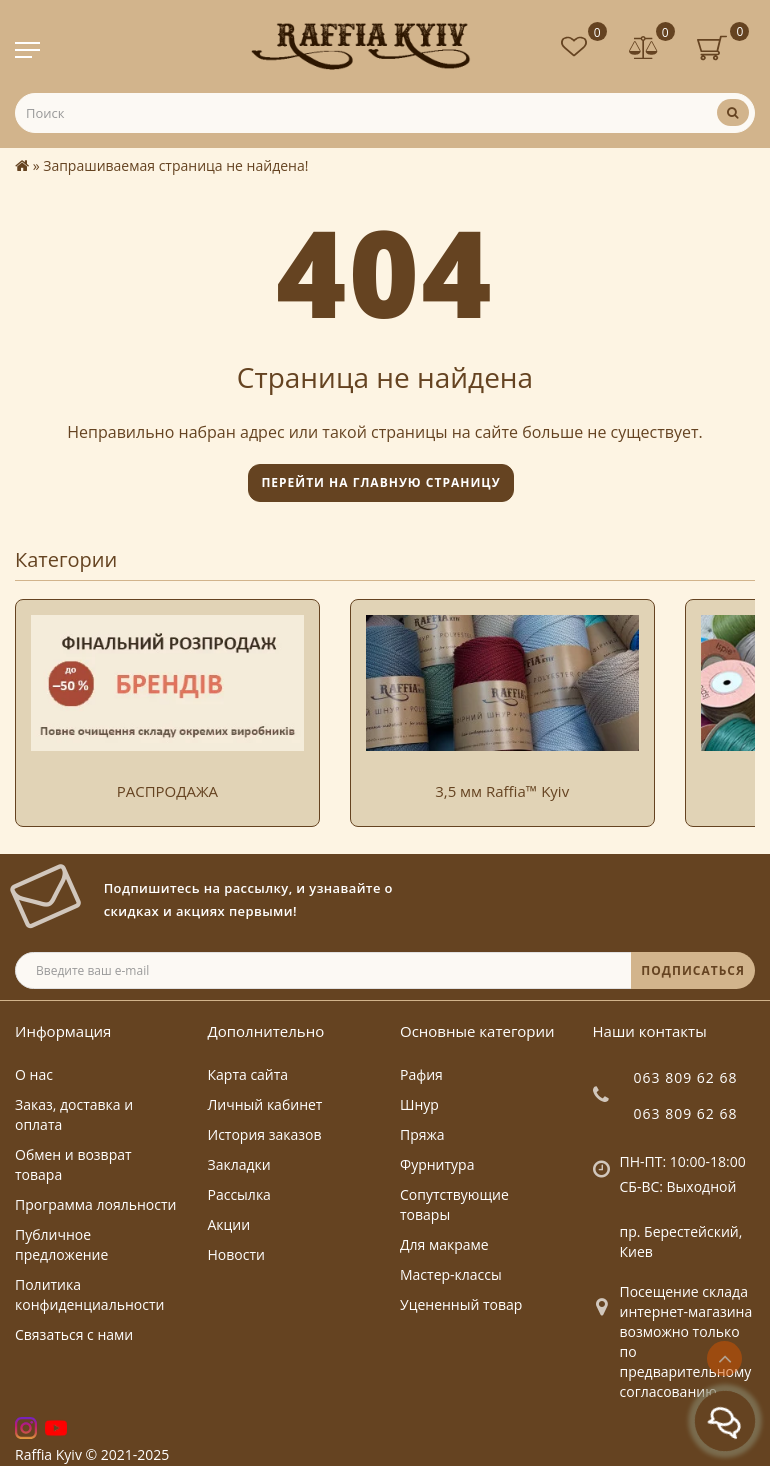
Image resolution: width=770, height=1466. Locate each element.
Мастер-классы (451, 1274)
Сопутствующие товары (454, 1204)
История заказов (265, 1134)
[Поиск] (733, 112)
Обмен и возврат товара (73, 1164)
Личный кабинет (265, 1104)
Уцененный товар (461, 1304)
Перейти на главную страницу (380, 482)
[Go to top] (724, 1358)
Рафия (421, 1074)
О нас (34, 1074)
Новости (236, 1254)
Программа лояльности (95, 1204)
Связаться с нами (74, 1334)
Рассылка (239, 1194)
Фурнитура (437, 1164)
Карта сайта (248, 1074)
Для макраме (444, 1244)
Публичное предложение (61, 1244)
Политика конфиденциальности (89, 1294)
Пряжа (422, 1134)
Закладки (239, 1164)
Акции (229, 1224)
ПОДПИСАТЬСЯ (693, 970)
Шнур (419, 1104)
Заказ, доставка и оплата (74, 1114)
